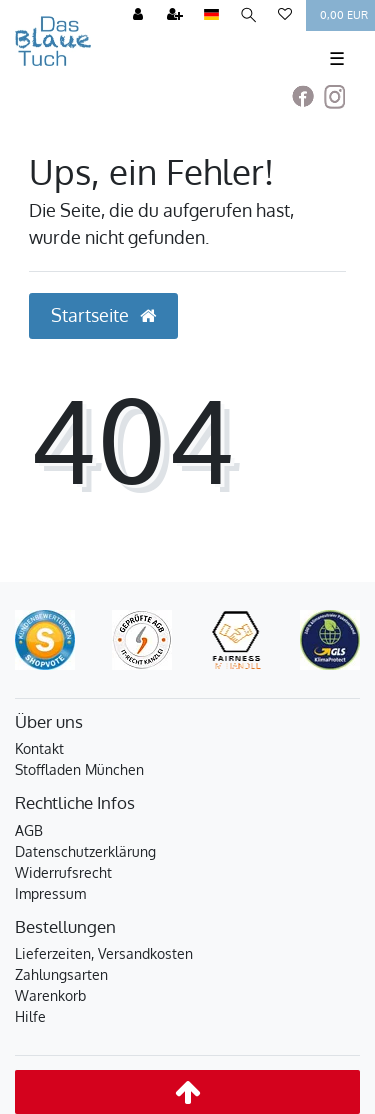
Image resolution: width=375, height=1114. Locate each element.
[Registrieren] (175, 15)
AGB (29, 830)
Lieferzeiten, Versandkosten (104, 953)
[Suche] (248, 15)
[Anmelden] (138, 15)
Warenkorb (50, 995)
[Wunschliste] (285, 15)
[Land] (211, 15)
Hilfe (30, 1016)
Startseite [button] (103, 315)
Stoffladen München (79, 769)
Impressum (50, 893)
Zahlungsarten (61, 974)
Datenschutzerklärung (85, 851)
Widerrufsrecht (63, 872)
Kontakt (39, 748)
